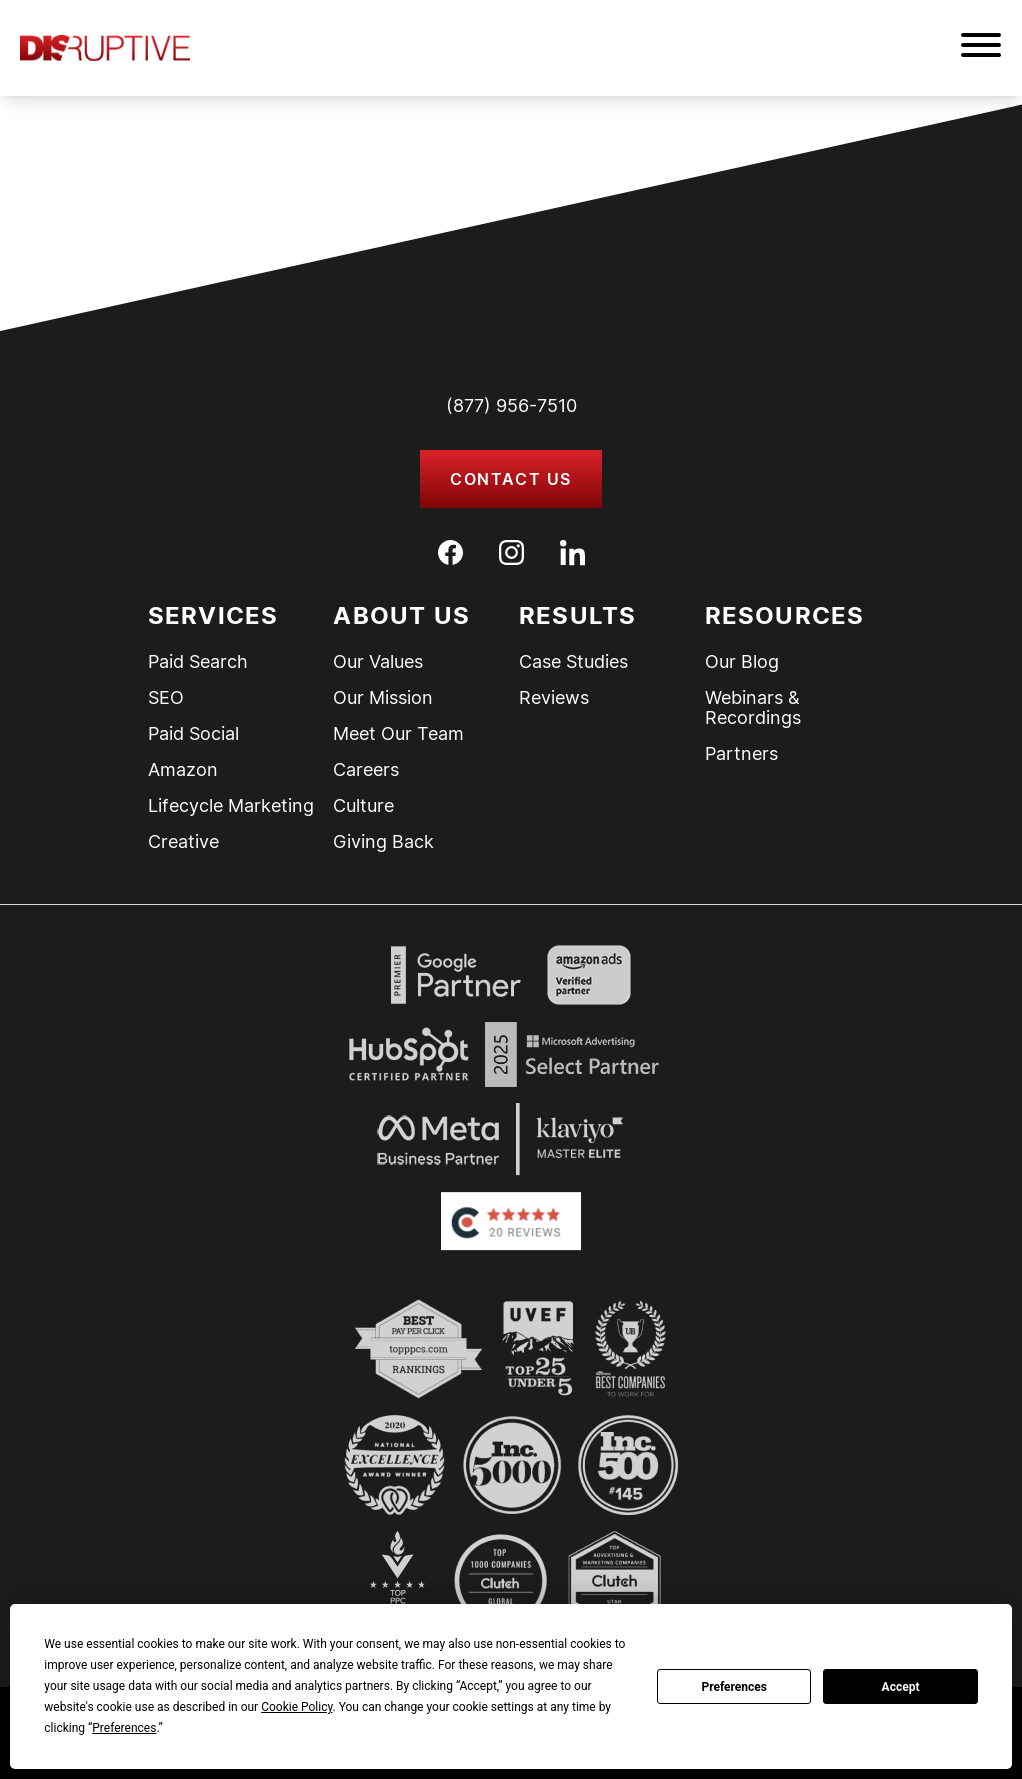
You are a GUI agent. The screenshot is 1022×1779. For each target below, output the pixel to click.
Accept (901, 1687)
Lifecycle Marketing (231, 806)
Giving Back (383, 842)
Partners (741, 754)
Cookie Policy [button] (296, 1707)
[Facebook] (450, 552)
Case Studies (573, 662)
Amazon (183, 770)
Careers (366, 770)
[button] (981, 48)
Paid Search (198, 662)
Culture (363, 806)
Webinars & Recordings (753, 708)
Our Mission (383, 698)
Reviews (554, 698)
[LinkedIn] (572, 553)
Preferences (734, 1687)
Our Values (378, 662)
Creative (183, 842)
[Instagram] (511, 552)
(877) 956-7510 (511, 405)
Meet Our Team (398, 734)
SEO (166, 698)
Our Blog (742, 662)
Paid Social (193, 734)
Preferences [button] (124, 1728)
